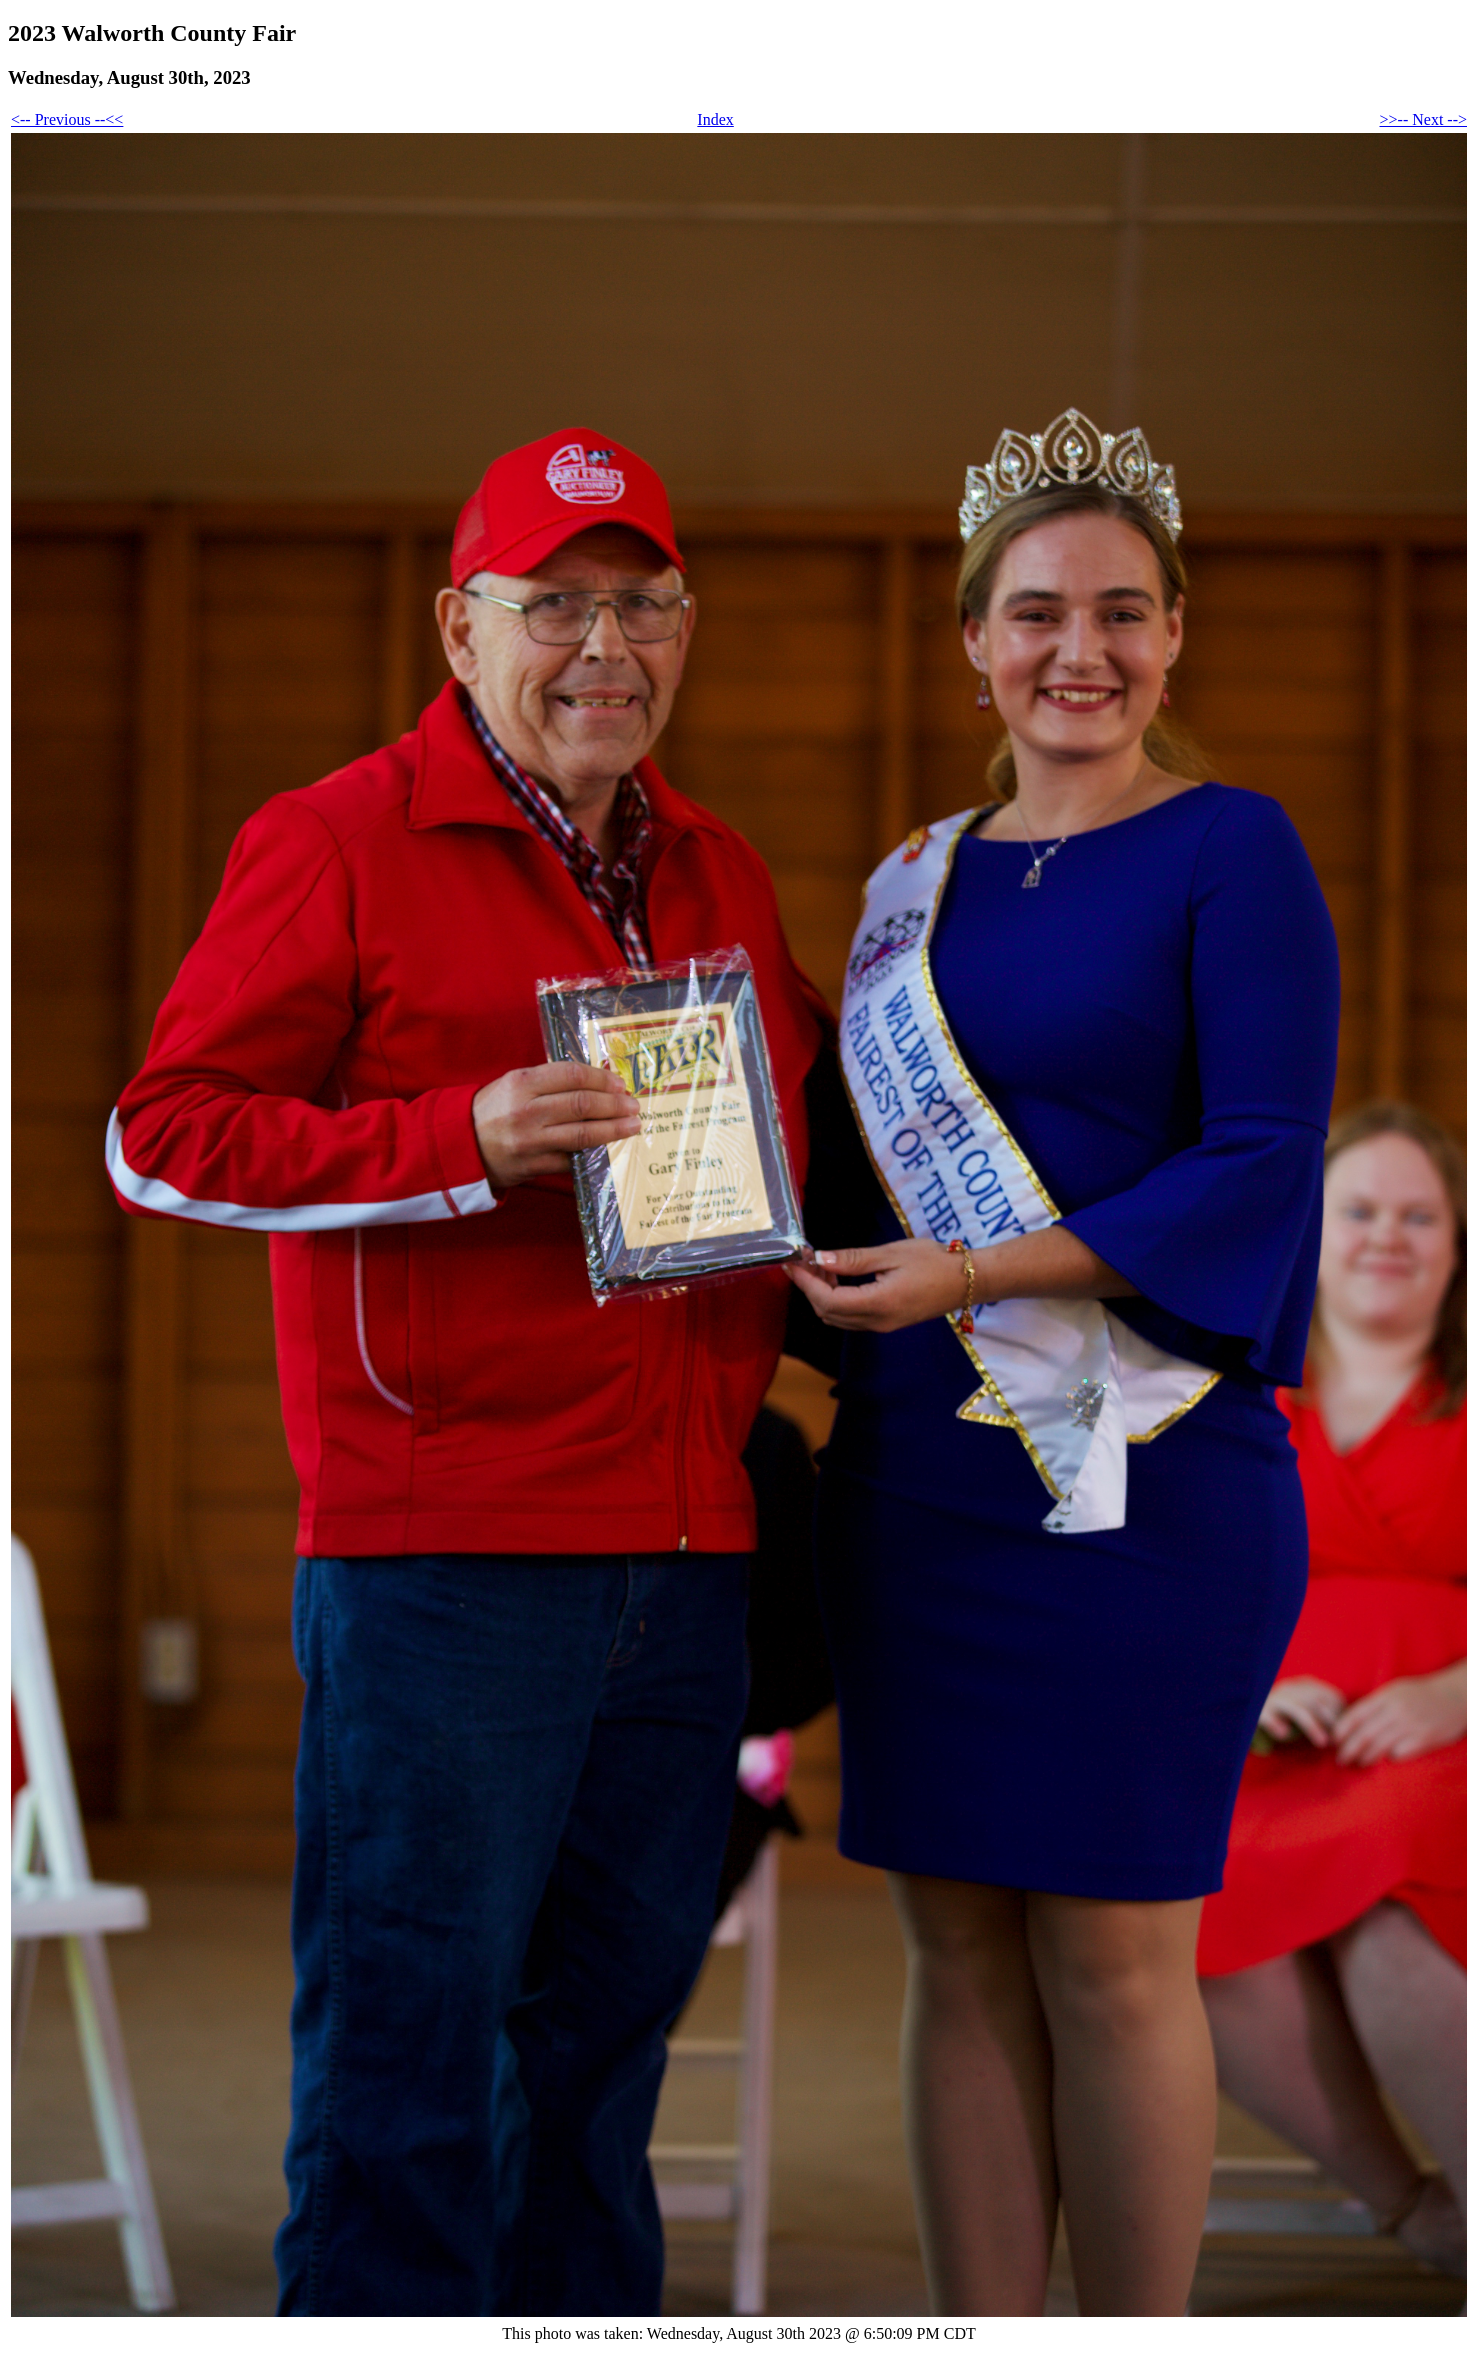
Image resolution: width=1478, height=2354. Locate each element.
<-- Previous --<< (67, 119)
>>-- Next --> (1423, 119)
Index (715, 119)
